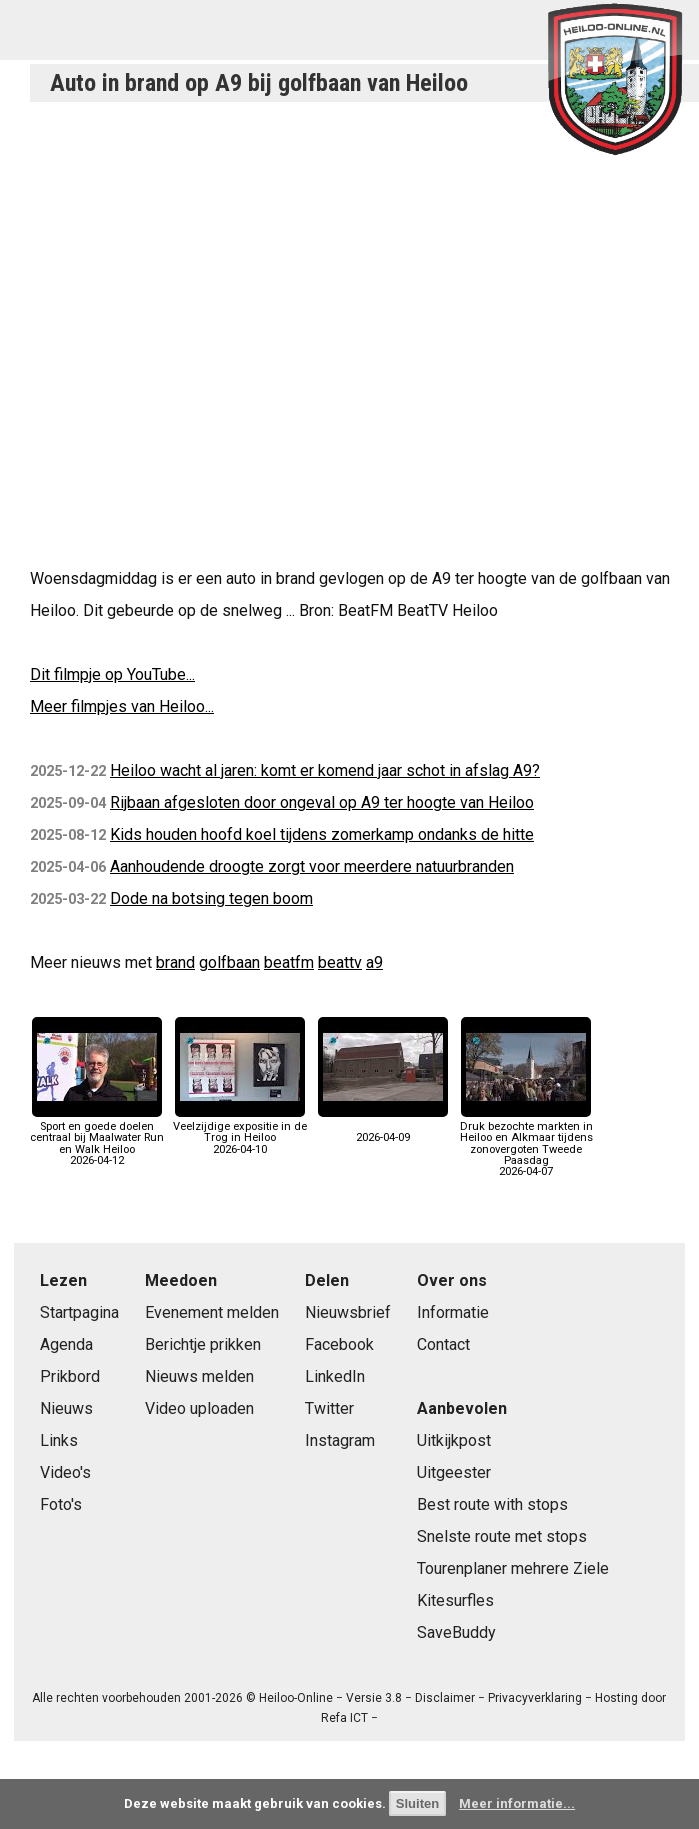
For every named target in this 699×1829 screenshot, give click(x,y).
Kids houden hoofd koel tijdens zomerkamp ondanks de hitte (322, 834)
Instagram (340, 1440)
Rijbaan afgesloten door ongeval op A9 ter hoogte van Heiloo (322, 802)
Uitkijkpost (454, 1440)
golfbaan (229, 962)
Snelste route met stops (502, 1536)
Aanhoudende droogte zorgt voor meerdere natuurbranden (312, 866)
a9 (374, 962)
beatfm (289, 962)
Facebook (339, 1344)
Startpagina (79, 1312)
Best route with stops (492, 1504)
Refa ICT (344, 1718)
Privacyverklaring (535, 1698)
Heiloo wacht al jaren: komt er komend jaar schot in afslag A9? (325, 770)
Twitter (329, 1408)
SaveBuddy (456, 1632)
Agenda (66, 1344)
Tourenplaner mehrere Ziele (513, 1568)
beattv (340, 962)
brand (175, 962)
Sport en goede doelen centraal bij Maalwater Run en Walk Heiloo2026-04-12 (97, 1138)
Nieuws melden (199, 1376)
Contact (443, 1344)
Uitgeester (454, 1472)
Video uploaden (199, 1408)
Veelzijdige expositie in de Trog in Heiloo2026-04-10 (240, 1132)
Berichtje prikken (203, 1344)
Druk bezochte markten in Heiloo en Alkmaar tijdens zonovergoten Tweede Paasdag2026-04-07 (526, 1143)
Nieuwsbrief (348, 1312)
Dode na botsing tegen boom (211, 898)
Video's (65, 1472)
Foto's (61, 1504)
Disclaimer (445, 1698)
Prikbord (70, 1376)
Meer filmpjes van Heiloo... (122, 706)
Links (59, 1440)
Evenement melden (212, 1312)
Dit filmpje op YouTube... (112, 674)
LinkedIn (335, 1376)
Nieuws (66, 1408)
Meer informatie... (517, 1803)
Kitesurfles (455, 1600)
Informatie (453, 1312)
